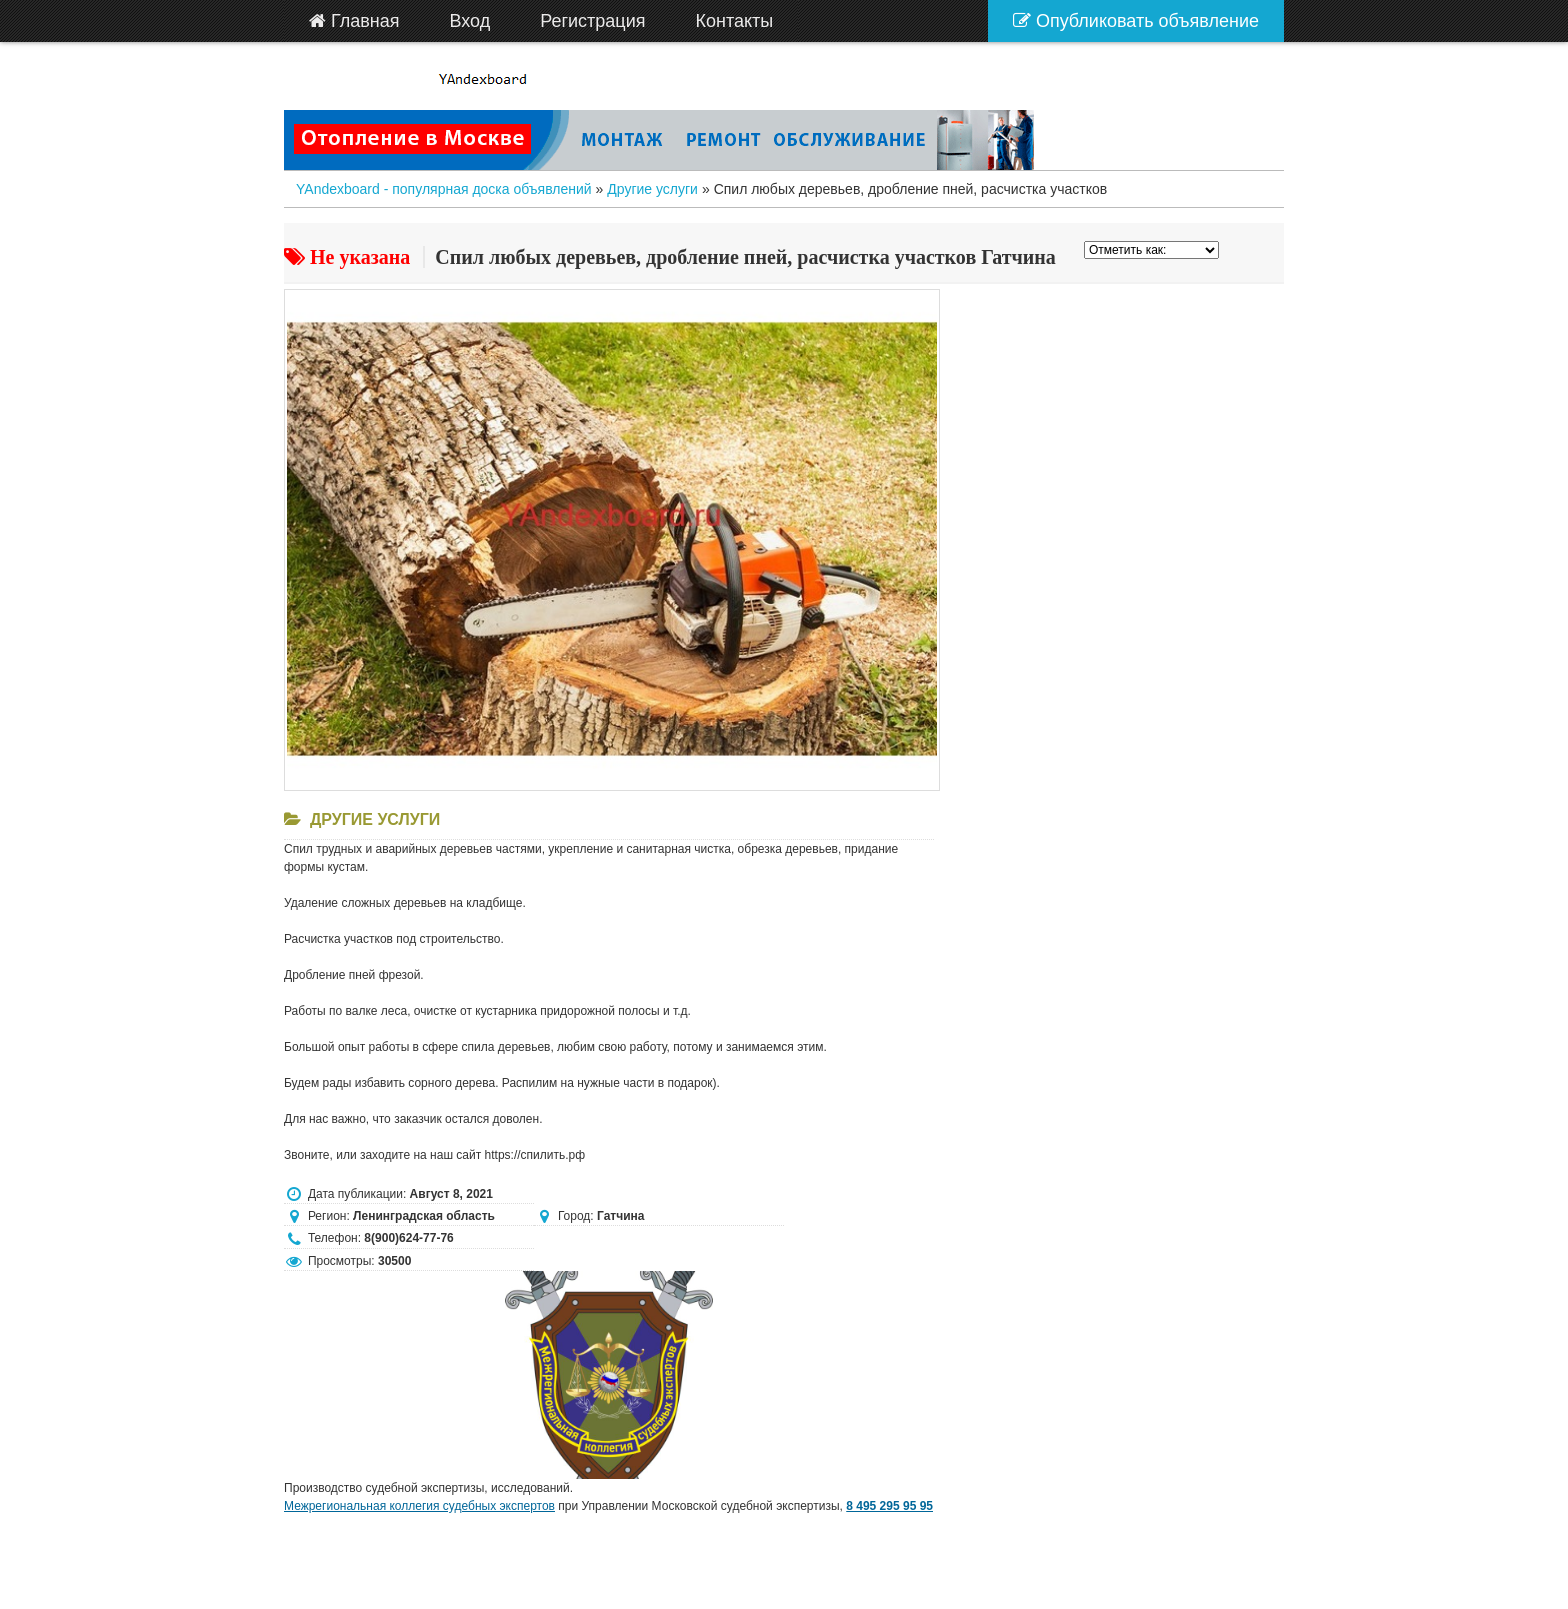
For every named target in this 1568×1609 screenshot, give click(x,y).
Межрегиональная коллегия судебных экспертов (419, 1506)
